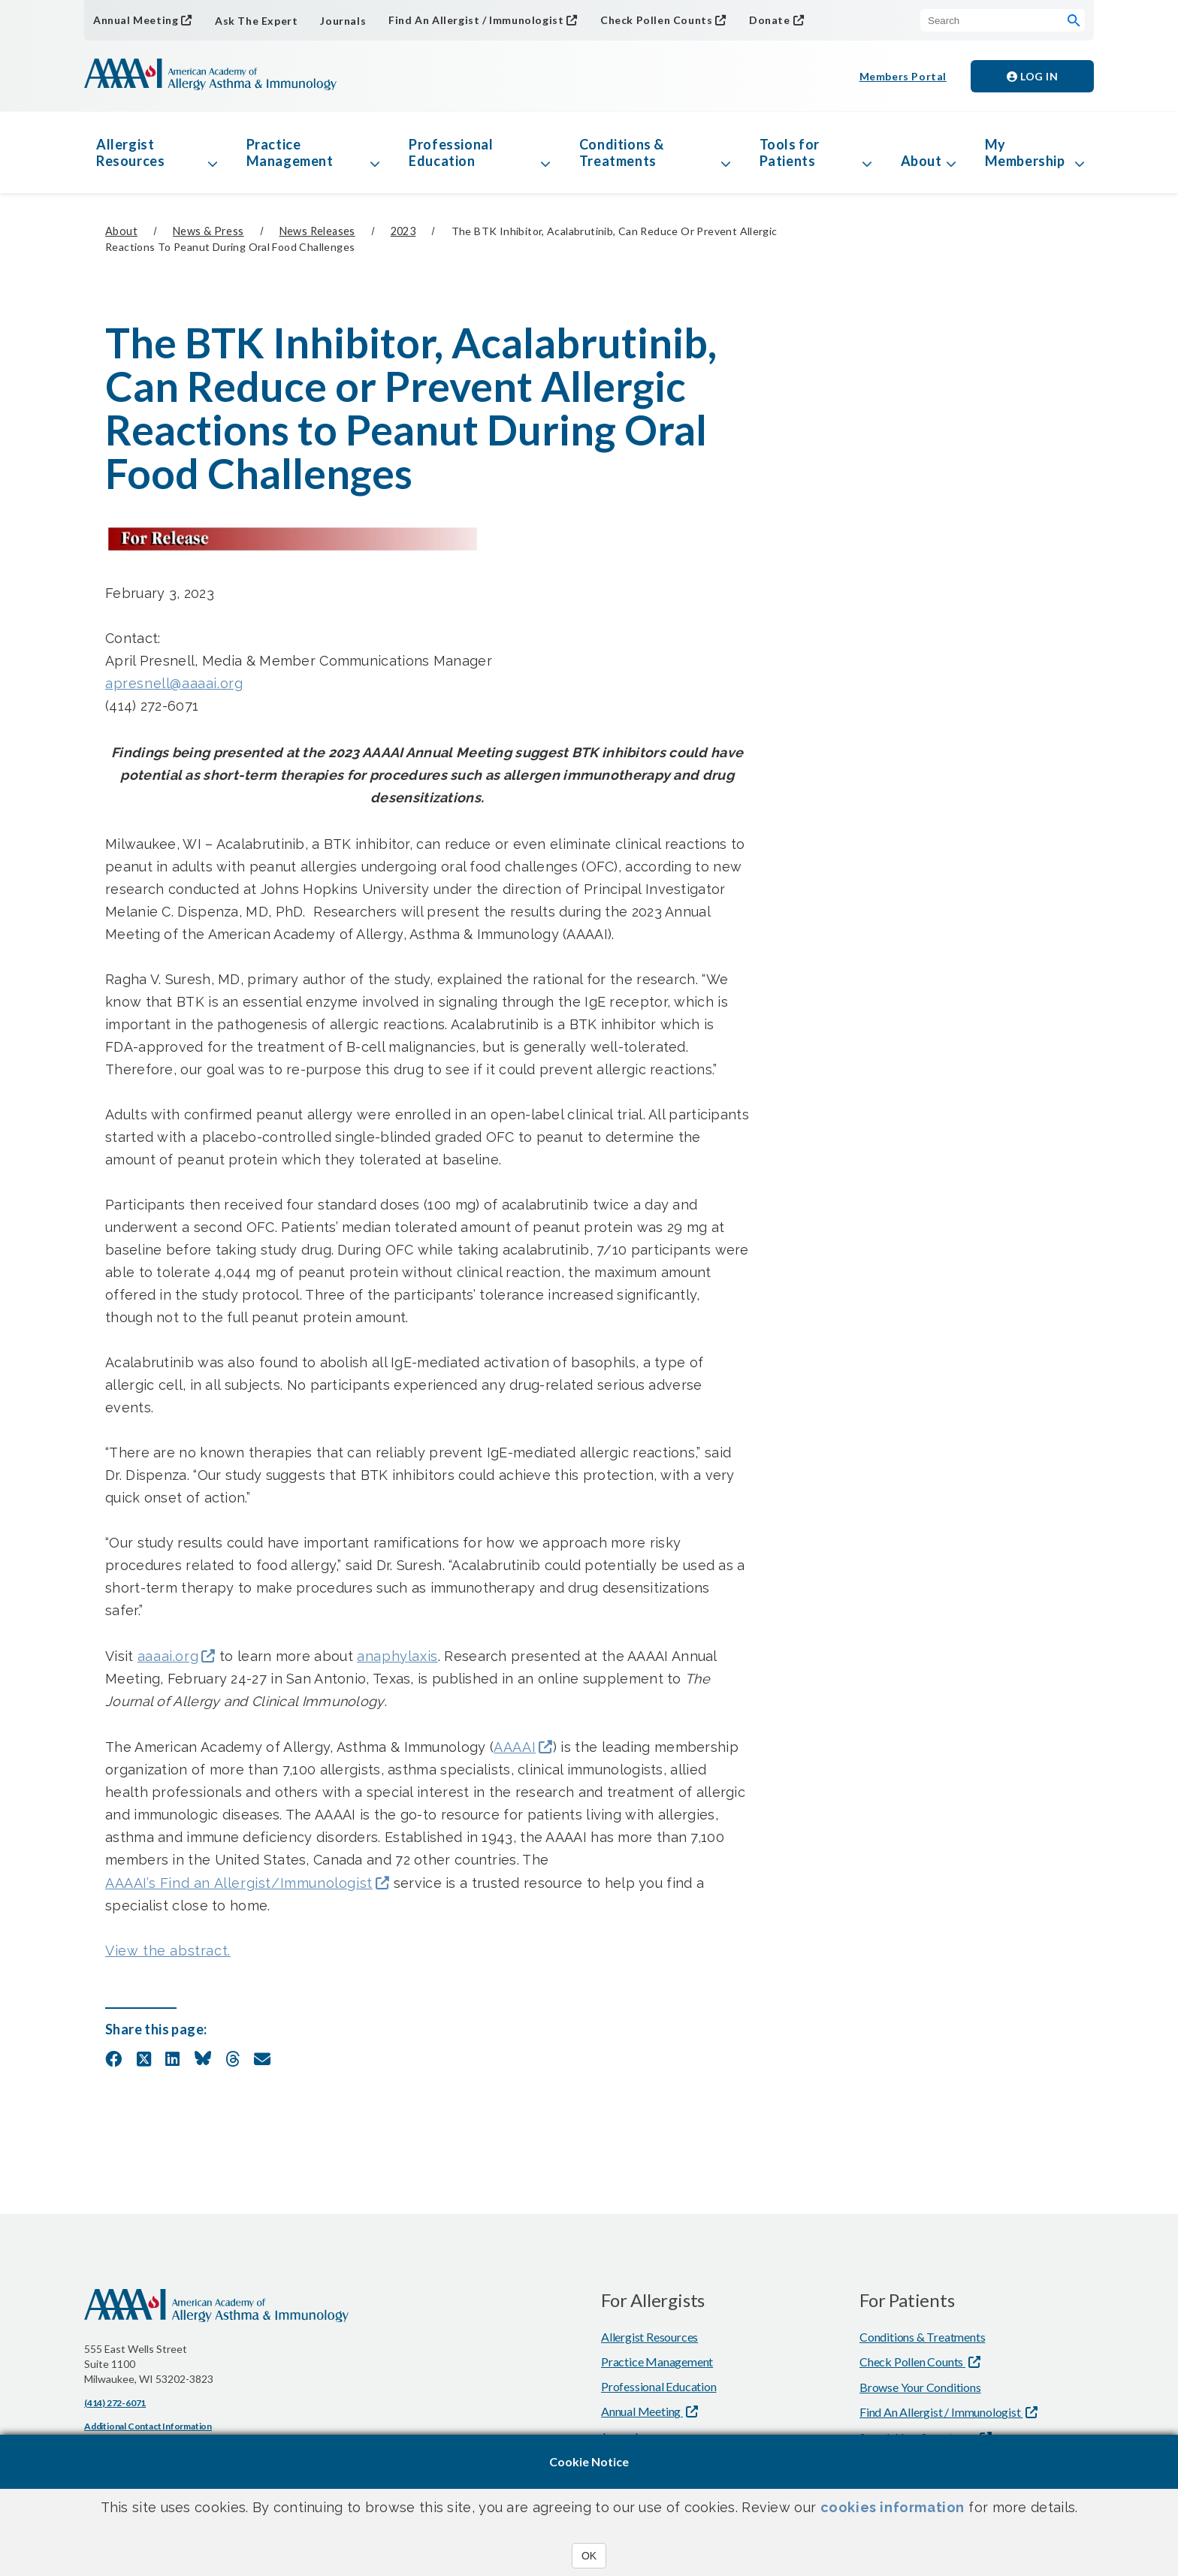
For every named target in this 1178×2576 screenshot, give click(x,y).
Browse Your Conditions (920, 2387)
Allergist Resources (130, 152)
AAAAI (515, 1747)
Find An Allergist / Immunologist (475, 20)
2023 (403, 231)
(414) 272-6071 (115, 2402)
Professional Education (451, 152)
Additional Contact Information (148, 2426)
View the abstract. (168, 1950)
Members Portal (903, 76)
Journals (343, 20)
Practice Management (290, 152)
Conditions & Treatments (621, 152)
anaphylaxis (397, 1656)
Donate (769, 20)
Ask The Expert (256, 20)
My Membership (1025, 152)
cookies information (892, 2507)
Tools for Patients (790, 152)
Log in (1032, 76)
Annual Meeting (135, 20)
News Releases (317, 231)
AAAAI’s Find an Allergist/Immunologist (239, 1883)
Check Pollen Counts (656, 20)
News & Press (208, 231)
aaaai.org (167, 1656)
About (921, 161)
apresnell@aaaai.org (174, 683)
